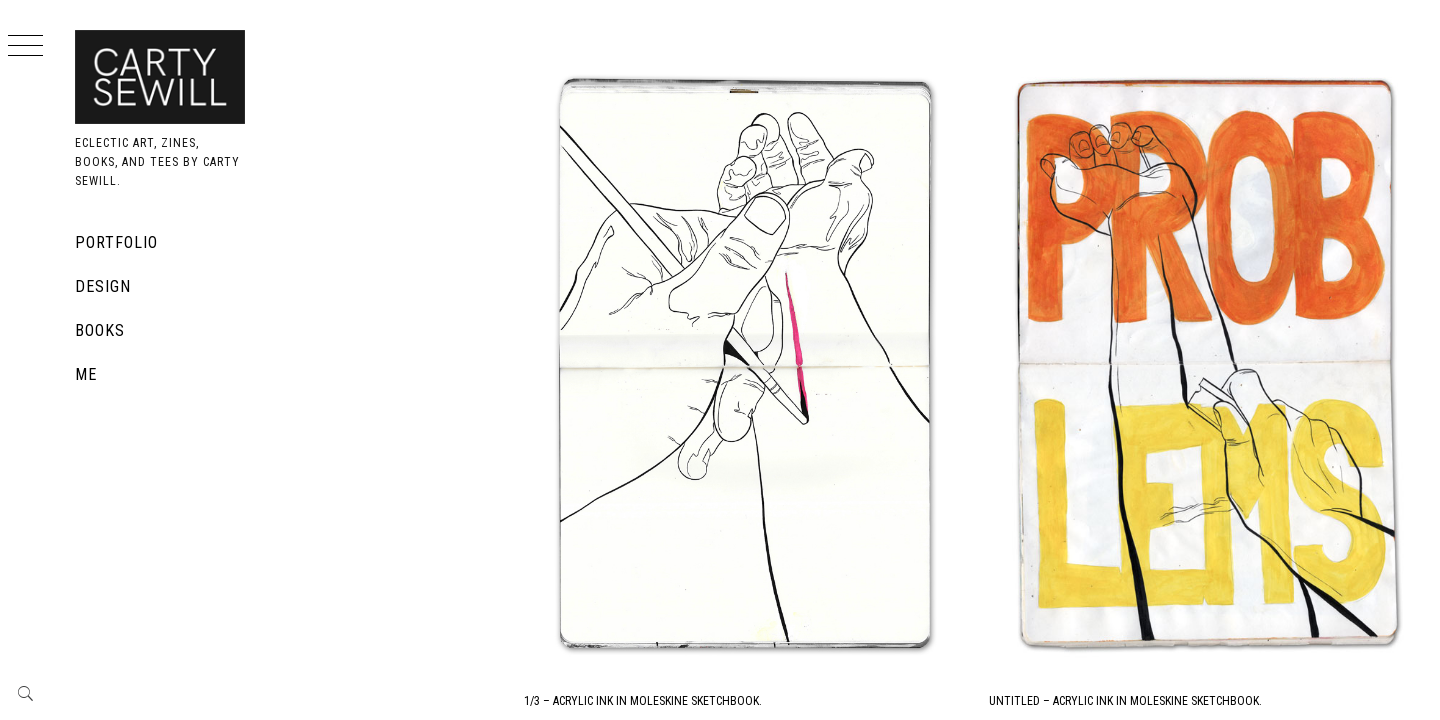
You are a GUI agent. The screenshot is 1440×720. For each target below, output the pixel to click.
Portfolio (116, 242)
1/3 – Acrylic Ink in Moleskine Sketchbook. (838, 564)
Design (103, 286)
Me (86, 374)
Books (100, 330)
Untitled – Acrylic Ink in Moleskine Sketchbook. (1223, 564)
